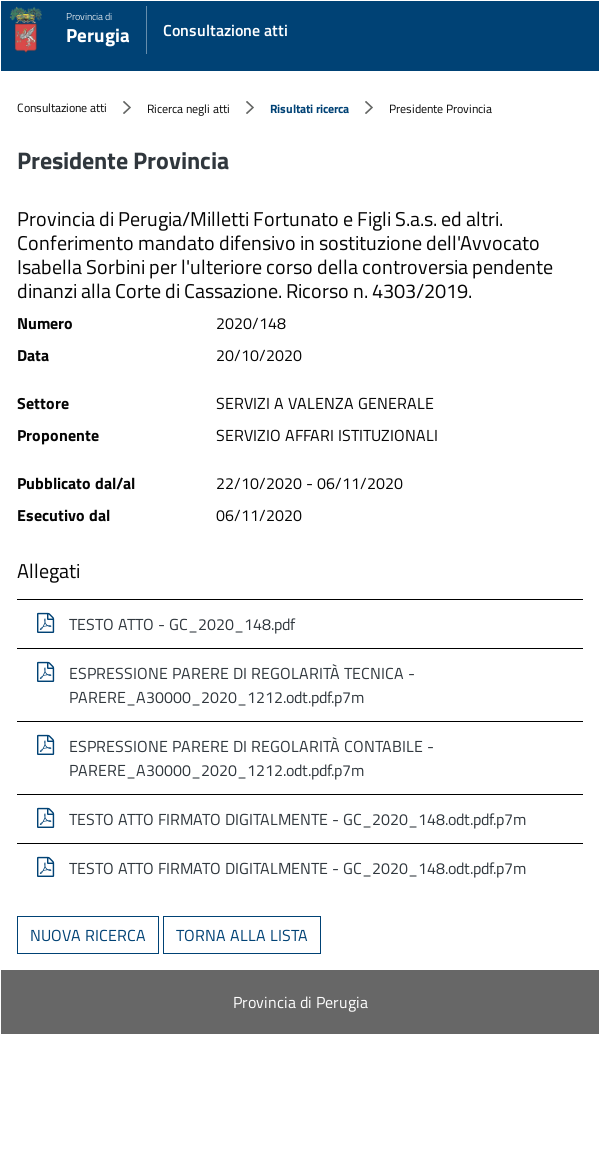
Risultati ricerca (309, 108)
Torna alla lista (242, 935)
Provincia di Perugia (300, 1002)
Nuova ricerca (88, 935)
